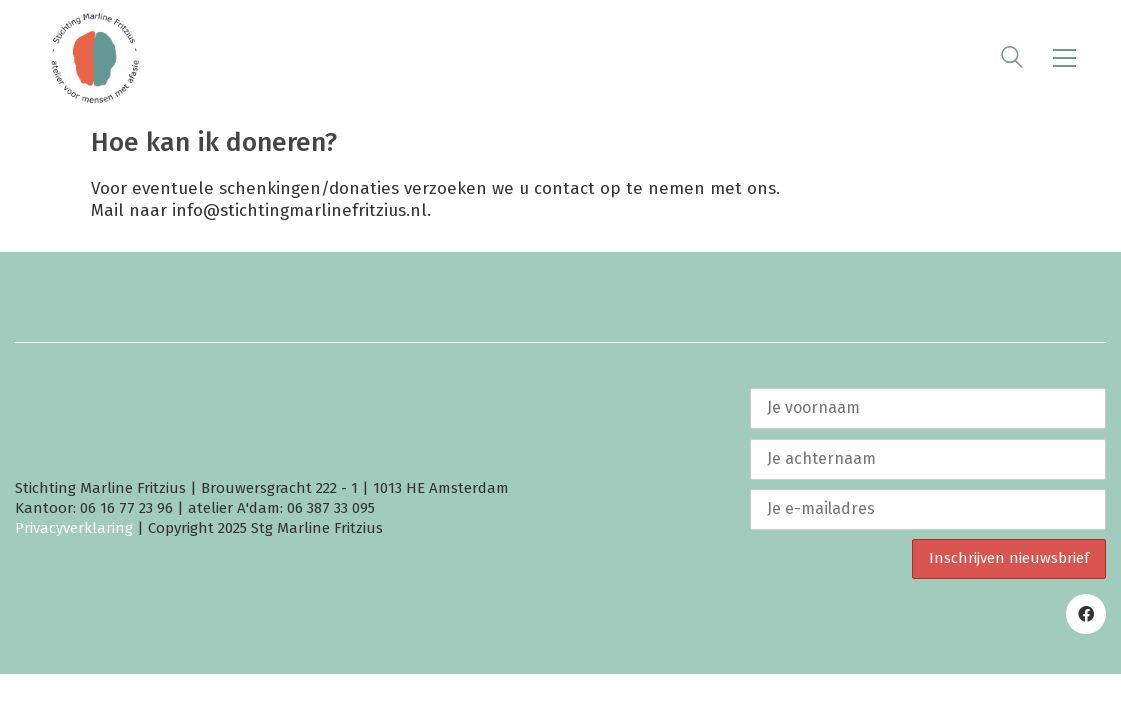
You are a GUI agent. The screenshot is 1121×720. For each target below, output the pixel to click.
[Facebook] (1086, 614)
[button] (1064, 58)
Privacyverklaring (74, 528)
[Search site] (1012, 60)
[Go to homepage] (95, 58)
